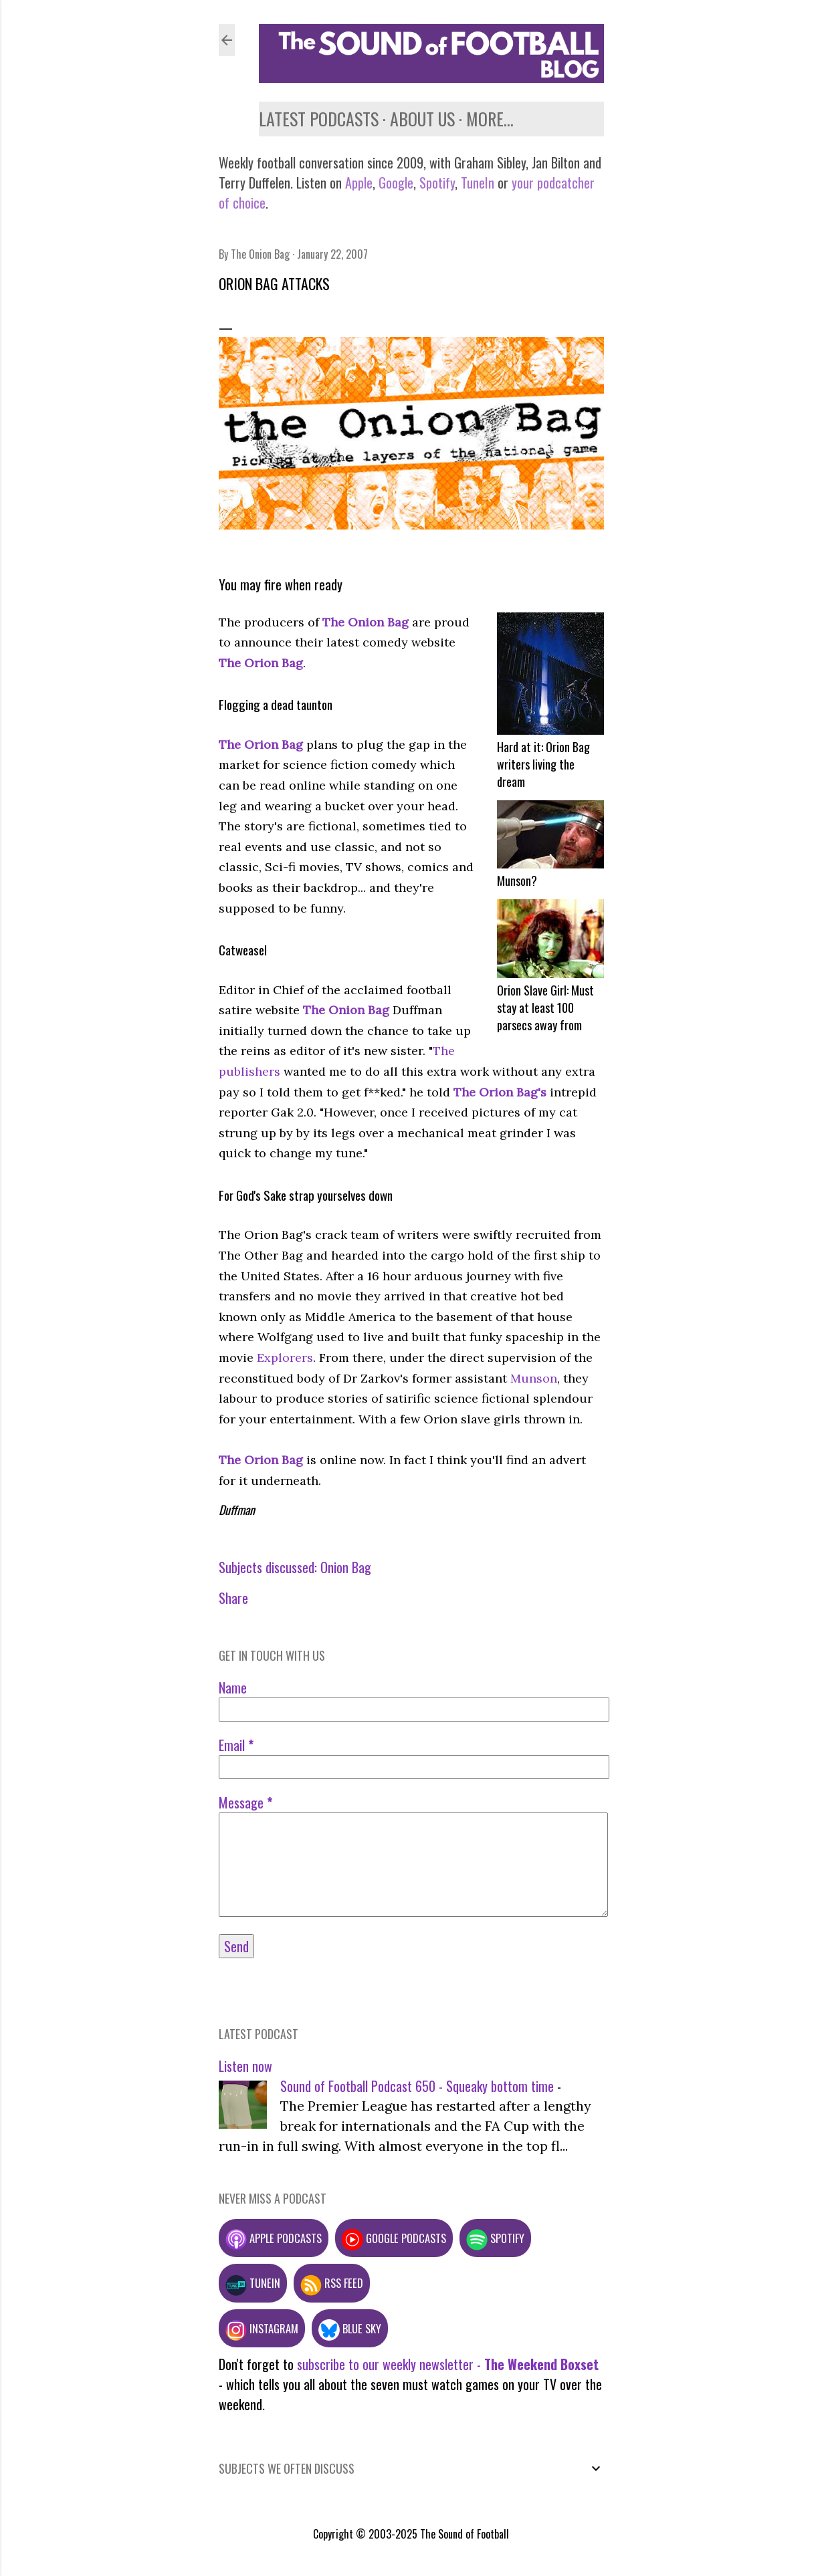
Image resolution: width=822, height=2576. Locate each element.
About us (422, 119)
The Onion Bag (367, 622)
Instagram (261, 2328)
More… (490, 119)
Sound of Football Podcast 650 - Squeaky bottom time (417, 2086)
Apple (359, 182)
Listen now (245, 2066)
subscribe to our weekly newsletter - (448, 2364)
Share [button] (233, 1598)
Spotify (437, 182)
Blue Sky (349, 2328)
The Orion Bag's (499, 1092)
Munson (533, 1378)
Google (394, 182)
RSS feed (331, 2282)
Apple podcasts (273, 2238)
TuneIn (477, 182)
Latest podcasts (319, 119)
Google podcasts (394, 2238)
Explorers (285, 1357)
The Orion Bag (261, 663)
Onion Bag (345, 1567)
